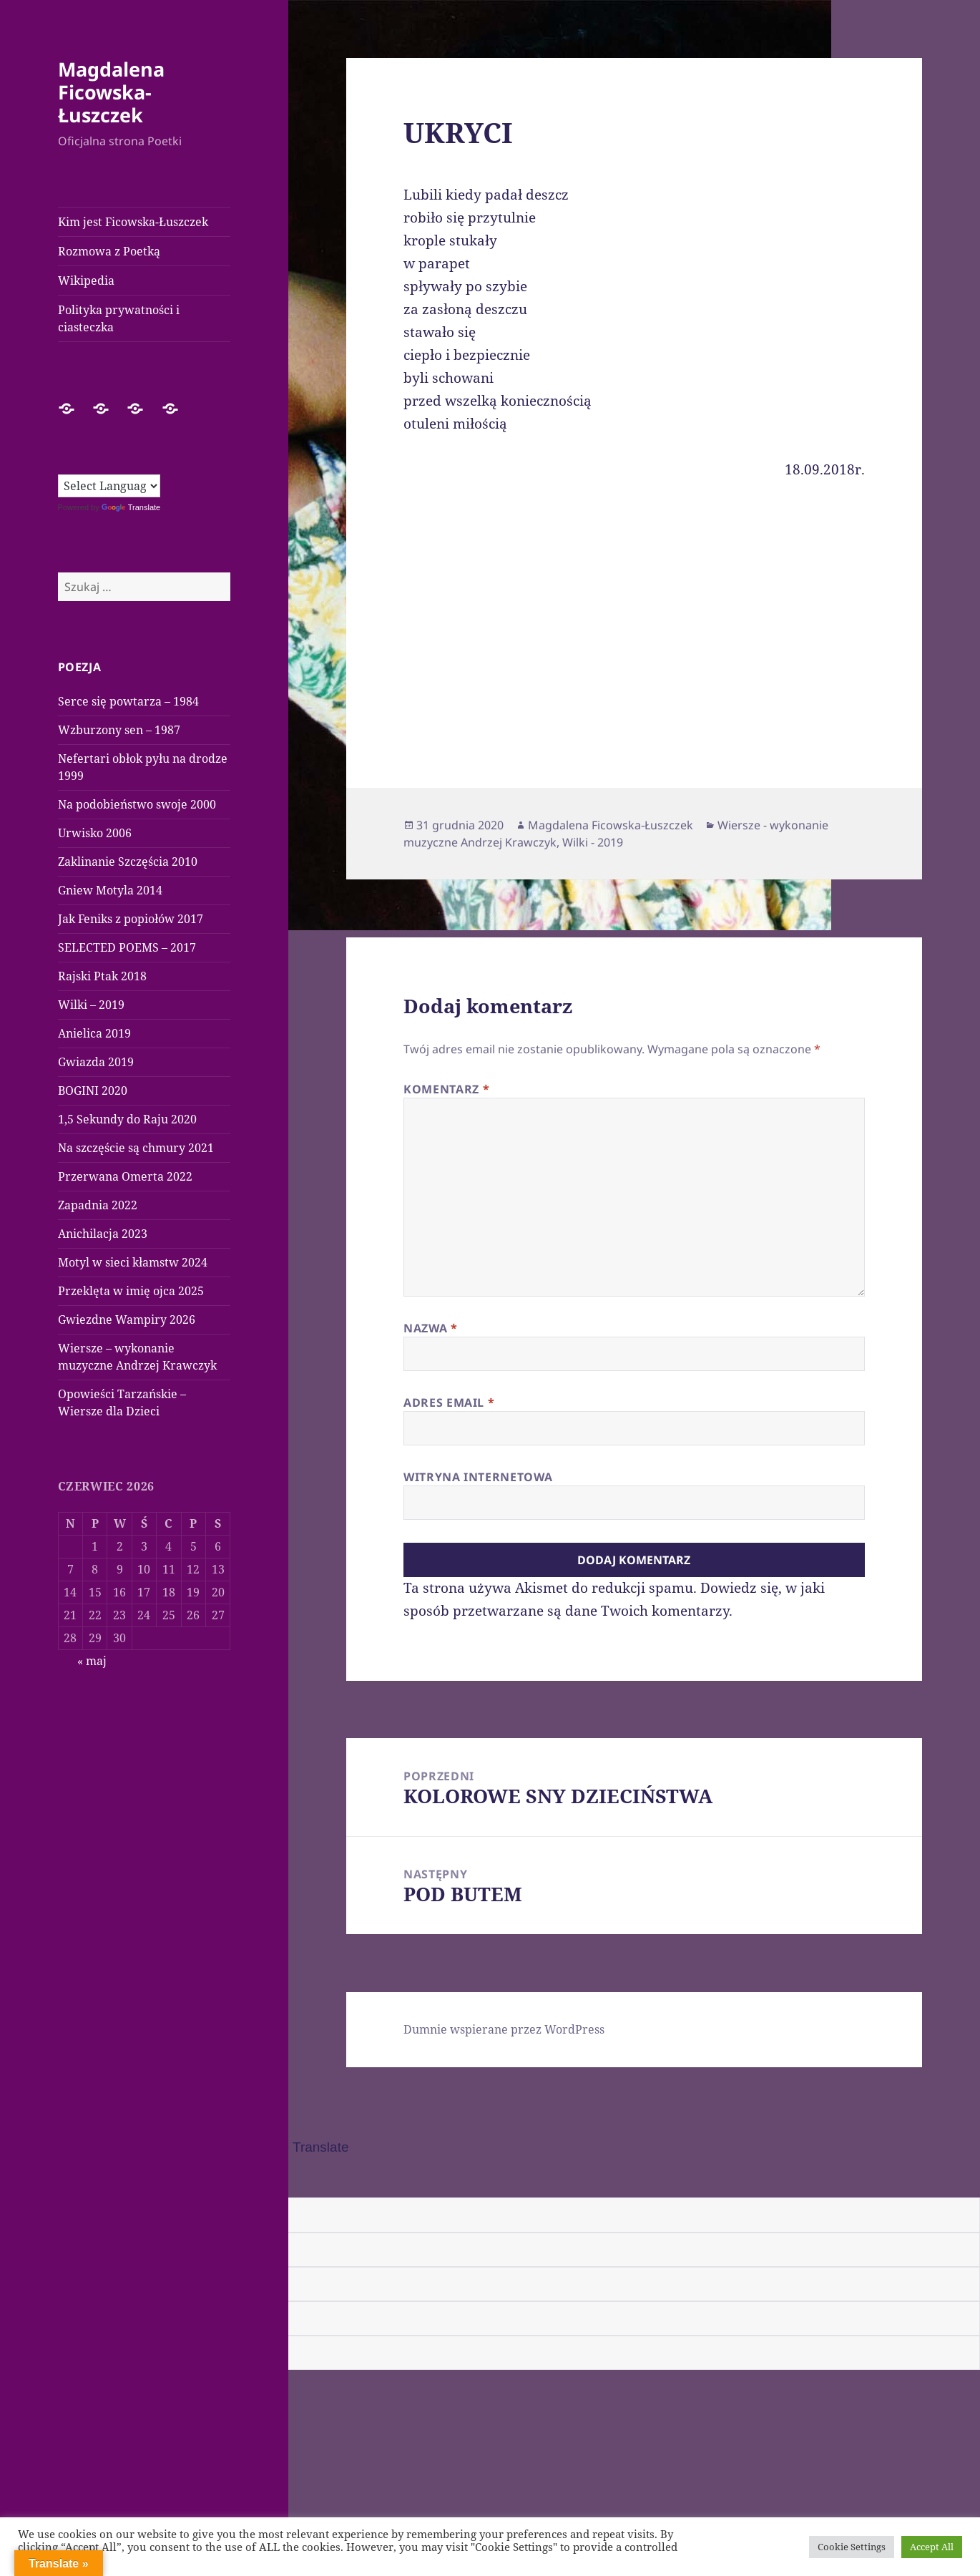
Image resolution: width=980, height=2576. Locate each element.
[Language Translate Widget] (109, 485)
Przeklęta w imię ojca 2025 (131, 1291)
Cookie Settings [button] (852, 2546)
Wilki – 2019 (91, 1005)
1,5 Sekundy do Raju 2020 (127, 1119)
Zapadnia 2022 (97, 1205)
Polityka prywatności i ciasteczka (119, 318)
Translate (131, 507)
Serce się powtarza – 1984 (128, 701)
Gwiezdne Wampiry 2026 (126, 1319)
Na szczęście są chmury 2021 (136, 1148)
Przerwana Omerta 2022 (125, 1176)
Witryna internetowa (477, 1477)
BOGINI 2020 (92, 1090)
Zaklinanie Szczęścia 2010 (127, 861)
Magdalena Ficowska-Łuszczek (111, 92)
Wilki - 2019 (592, 842)
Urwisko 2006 (95, 833)
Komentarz (446, 1089)
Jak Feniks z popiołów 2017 (130, 919)
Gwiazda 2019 (96, 1062)
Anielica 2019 (94, 1033)
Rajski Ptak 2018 (102, 976)
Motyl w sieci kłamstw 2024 (132, 1262)
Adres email (448, 1402)
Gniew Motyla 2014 (110, 890)
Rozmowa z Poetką (109, 251)
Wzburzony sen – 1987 (119, 730)
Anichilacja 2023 (102, 1233)
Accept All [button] (932, 2546)
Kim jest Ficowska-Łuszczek (133, 222)
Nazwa (430, 1328)
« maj (92, 1661)
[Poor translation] (91, 2177)
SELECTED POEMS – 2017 (127, 947)
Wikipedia (86, 280)
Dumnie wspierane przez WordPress (503, 2029)
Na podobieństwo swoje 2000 (137, 804)
